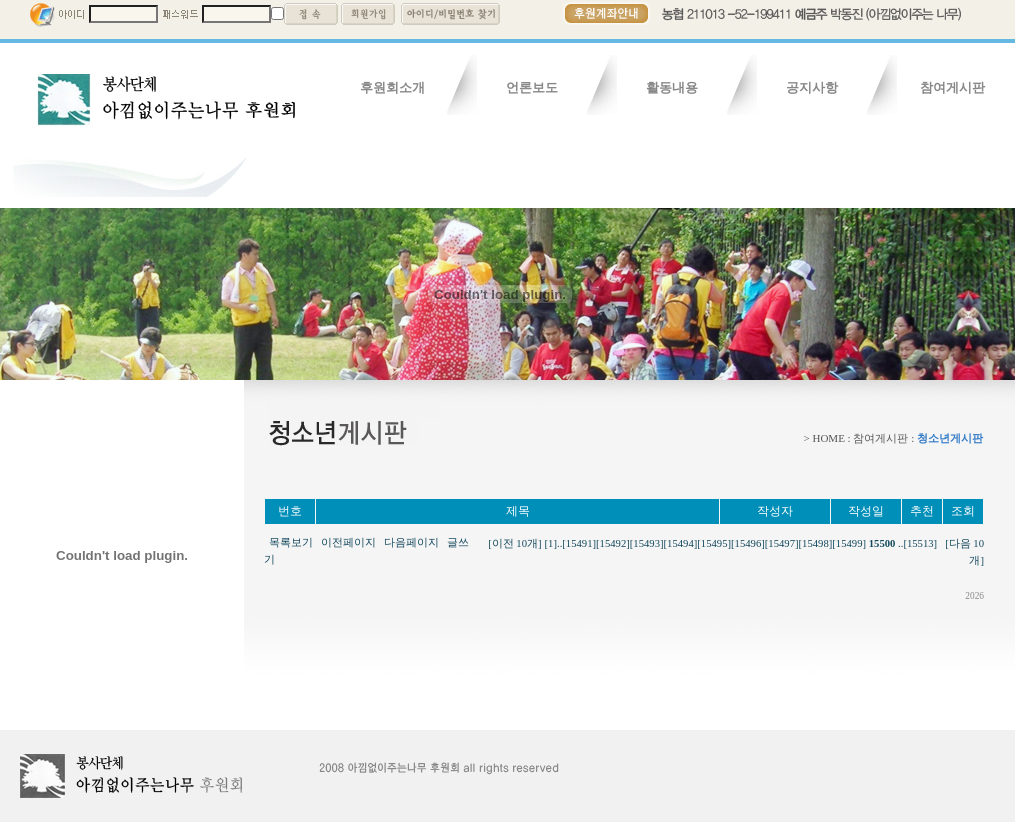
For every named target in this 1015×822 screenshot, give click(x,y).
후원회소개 (392, 87)
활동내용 (672, 87)
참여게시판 (952, 87)
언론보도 (532, 87)
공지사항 (812, 87)
